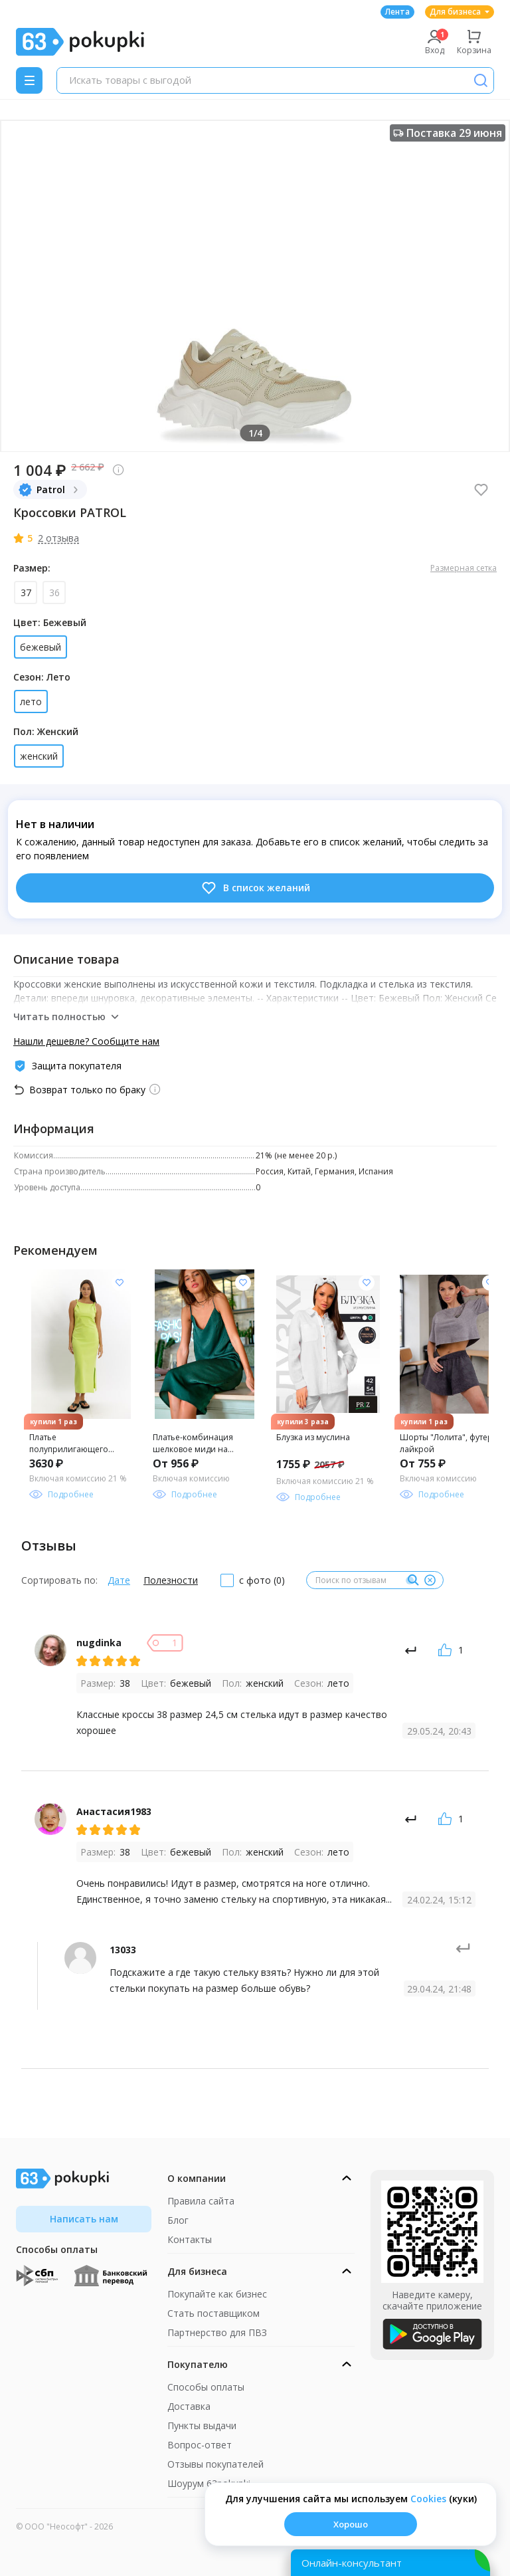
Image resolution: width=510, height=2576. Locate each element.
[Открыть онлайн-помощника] (390, 2562)
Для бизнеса (459, 11)
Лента (397, 11)
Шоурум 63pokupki (208, 2483)
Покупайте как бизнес (217, 2294)
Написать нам (84, 2218)
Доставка (189, 2406)
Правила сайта (200, 2201)
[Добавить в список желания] (120, 1283)
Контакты (189, 2239)
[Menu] (29, 80)
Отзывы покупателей (215, 2464)
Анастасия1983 (113, 1811)
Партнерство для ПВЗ (217, 2332)
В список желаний (255, 888)
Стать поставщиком (213, 2313)
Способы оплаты (205, 2387)
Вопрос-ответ (199, 2444)
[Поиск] (481, 80)
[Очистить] (430, 1580)
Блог (178, 2220)
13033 (123, 1949)
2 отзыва (58, 538)
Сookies (428, 2498)
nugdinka (99, 1642)
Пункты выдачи (201, 2425)
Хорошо (350, 2524)
